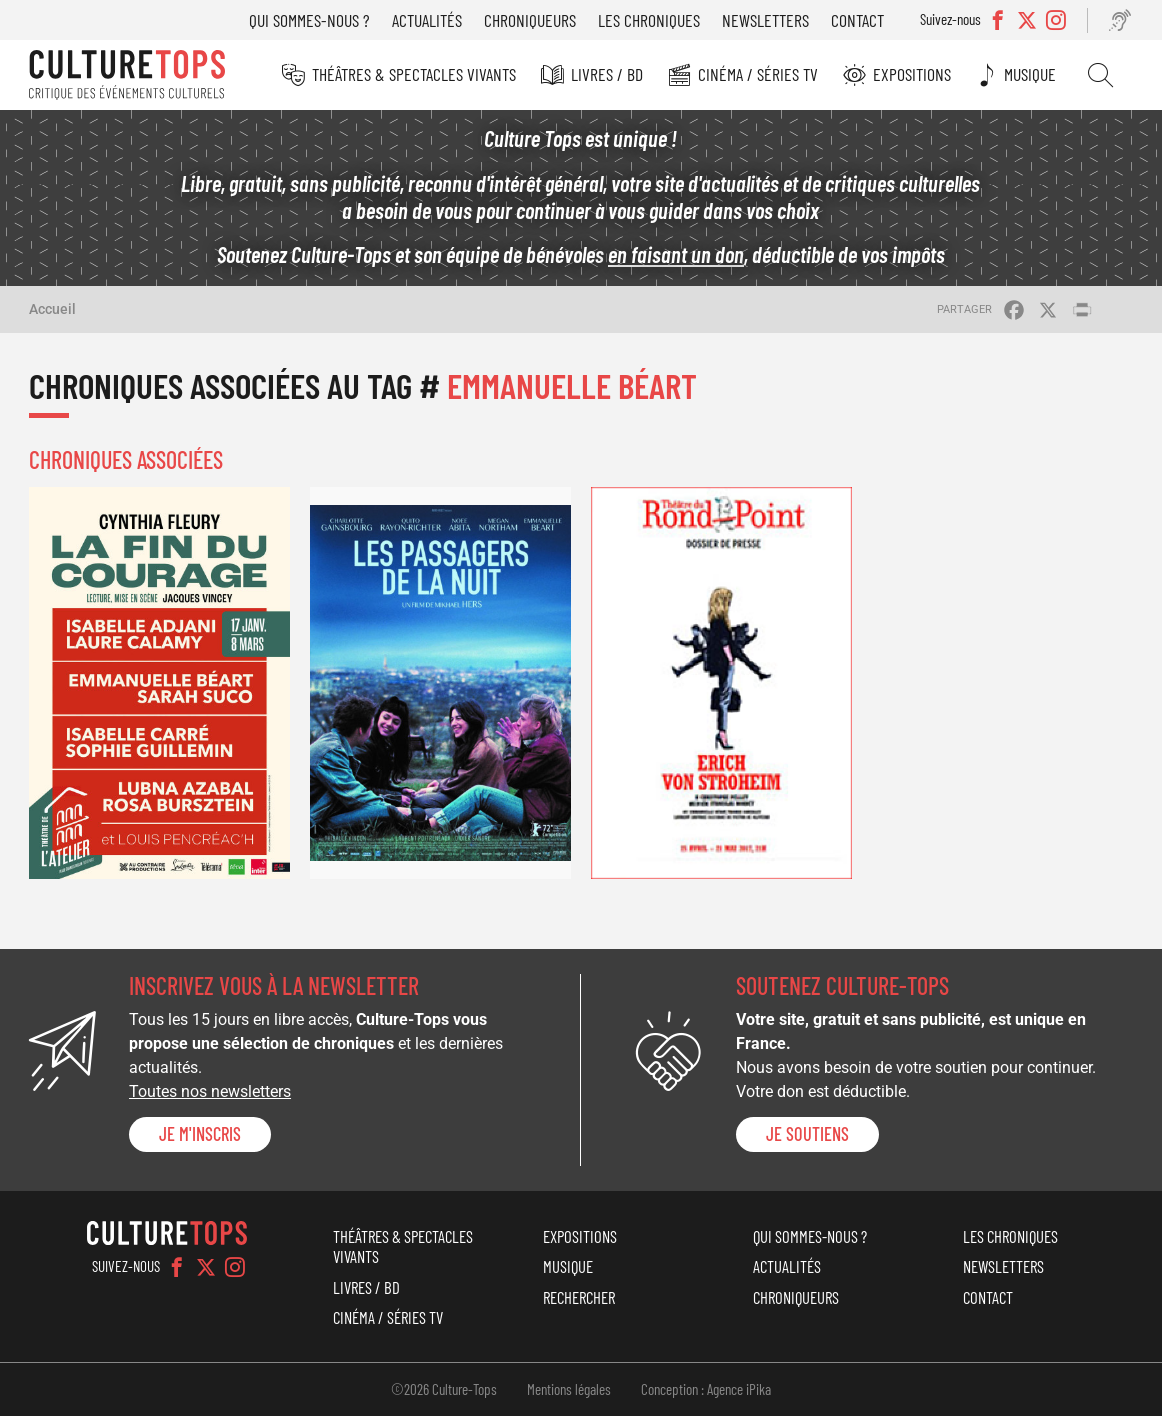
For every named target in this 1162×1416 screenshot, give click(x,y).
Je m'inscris (200, 1134)
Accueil (52, 309)
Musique (1030, 74)
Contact (857, 20)
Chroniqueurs (530, 20)
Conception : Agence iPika (706, 1389)
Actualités (427, 20)
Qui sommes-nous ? (309, 20)
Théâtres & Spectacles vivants (414, 74)
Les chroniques (649, 20)
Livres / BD (607, 74)
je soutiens (807, 1134)
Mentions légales (569, 1389)
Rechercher (1100, 75)
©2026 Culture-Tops (444, 1389)
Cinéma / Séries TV (758, 74)
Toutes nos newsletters (210, 1091)
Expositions (912, 74)
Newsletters (765, 20)
